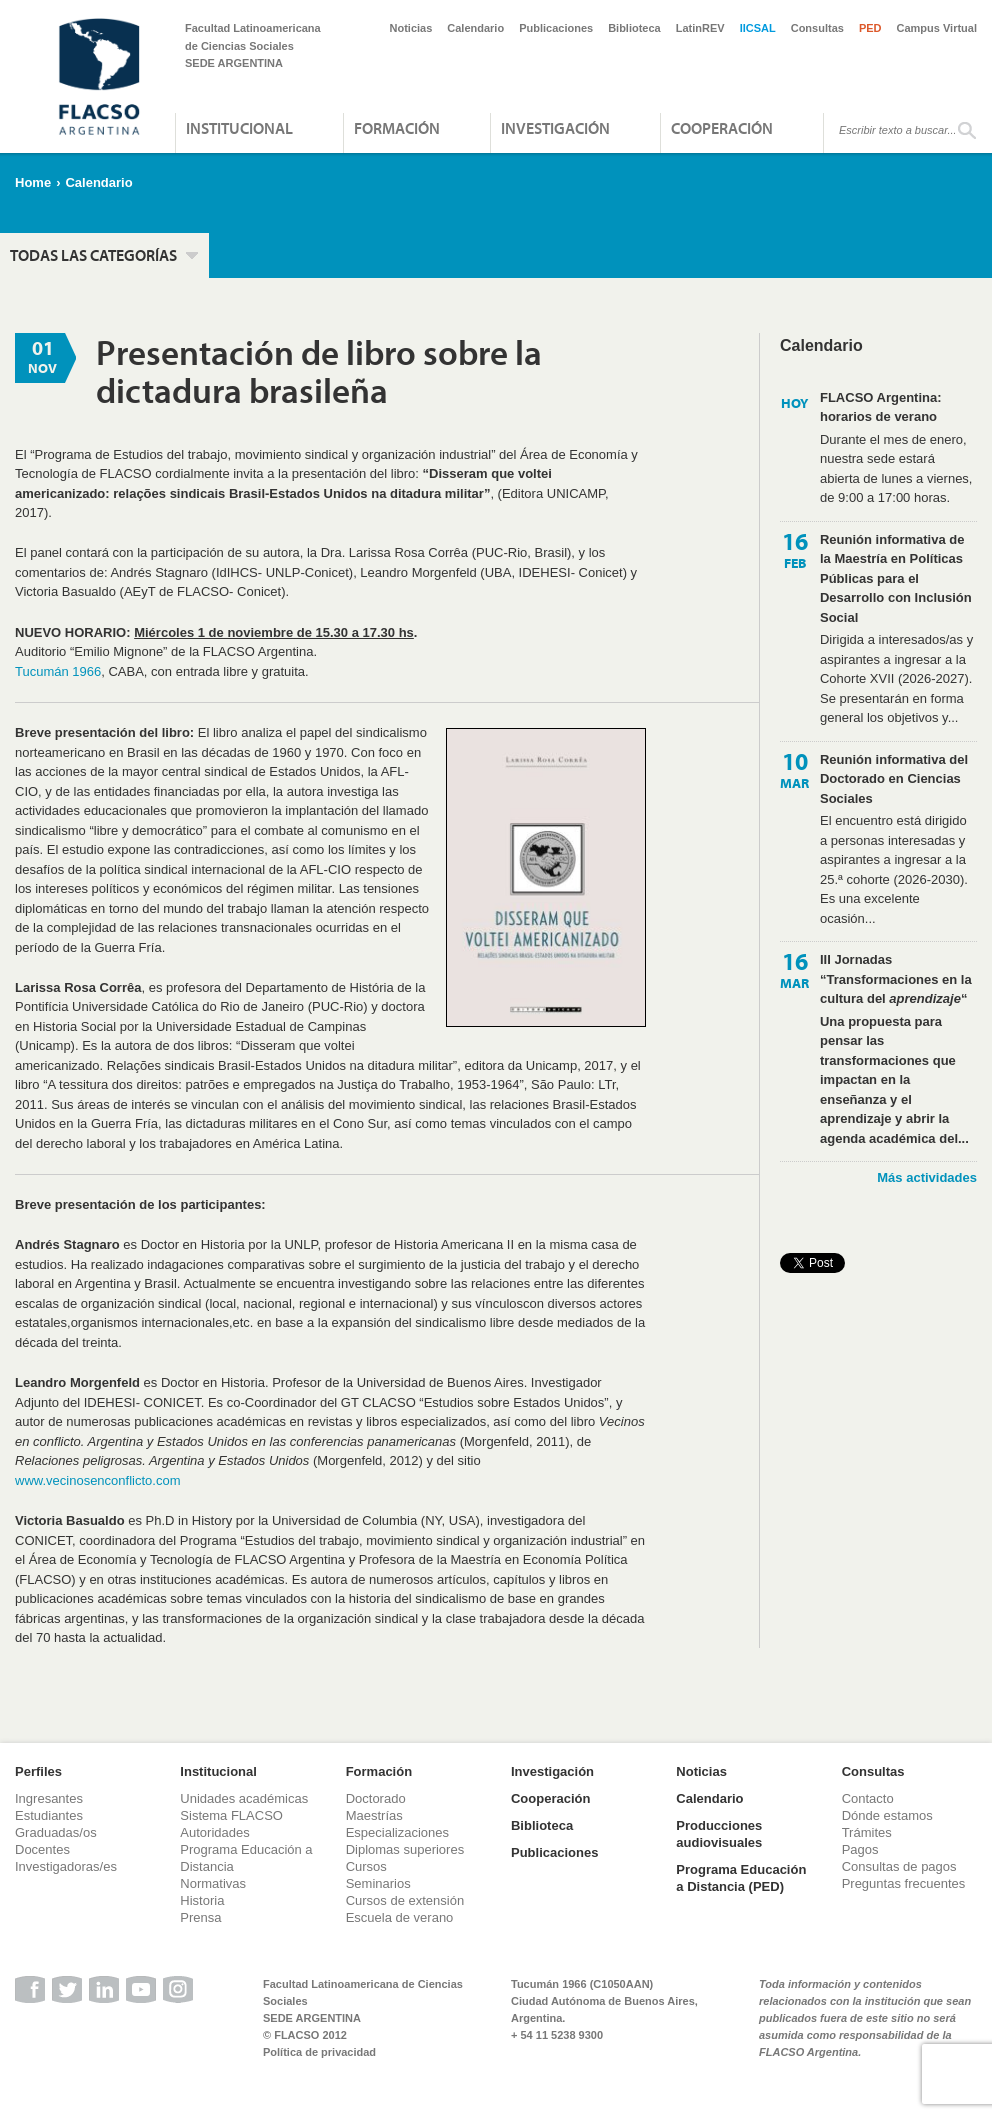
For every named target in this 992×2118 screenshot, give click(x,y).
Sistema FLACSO (231, 1815)
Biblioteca (634, 28)
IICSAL (758, 28)
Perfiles (38, 1771)
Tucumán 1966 (58, 671)
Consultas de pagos (899, 1866)
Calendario (475, 28)
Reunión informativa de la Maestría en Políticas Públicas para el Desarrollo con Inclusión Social (896, 578)
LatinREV (700, 28)
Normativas (213, 1883)
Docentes (42, 1849)
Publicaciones (556, 28)
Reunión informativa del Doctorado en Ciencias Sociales (894, 779)
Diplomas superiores (405, 1849)
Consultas (817, 28)
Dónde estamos (887, 1815)
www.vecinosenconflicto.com (97, 1480)
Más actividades (927, 1177)
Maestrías (374, 1815)
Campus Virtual (937, 28)
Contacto (868, 1798)
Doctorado (376, 1798)
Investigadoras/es (66, 1866)
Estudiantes (49, 1815)
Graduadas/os (56, 1832)
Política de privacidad (319, 2052)
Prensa (200, 1917)
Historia (202, 1900)
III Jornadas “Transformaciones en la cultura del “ (896, 979)
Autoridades (214, 1832)
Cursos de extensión (405, 1900)
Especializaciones (397, 1832)
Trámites (867, 1832)
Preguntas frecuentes (904, 1883)
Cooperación (722, 128)
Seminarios (378, 1883)
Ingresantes (49, 1798)
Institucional (239, 128)
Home (33, 182)
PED (870, 28)
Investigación (555, 128)
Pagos (860, 1849)
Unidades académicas (244, 1798)
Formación (397, 128)
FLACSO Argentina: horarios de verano (881, 407)
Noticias (411, 28)
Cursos (366, 1866)
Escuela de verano (400, 1917)
